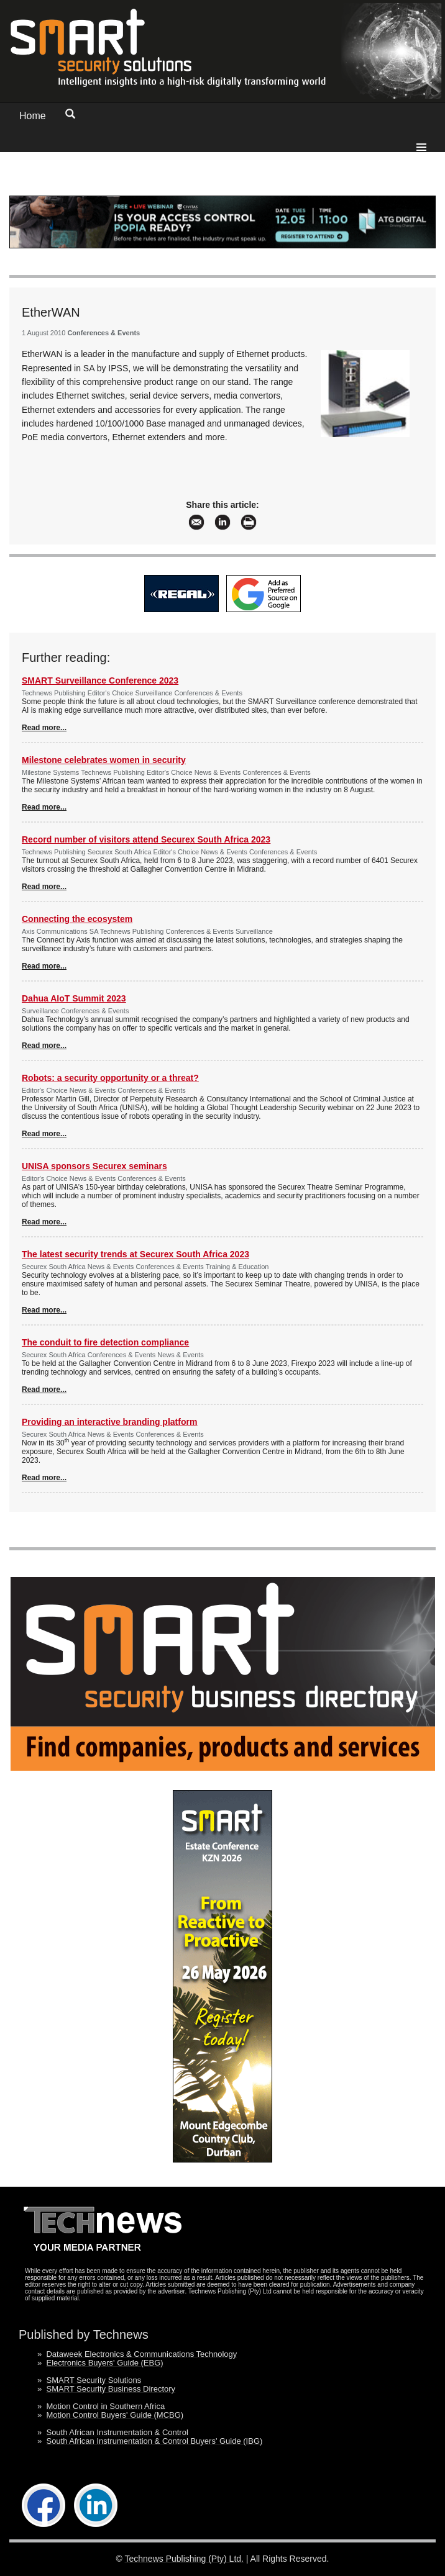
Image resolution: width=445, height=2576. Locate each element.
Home (32, 116)
